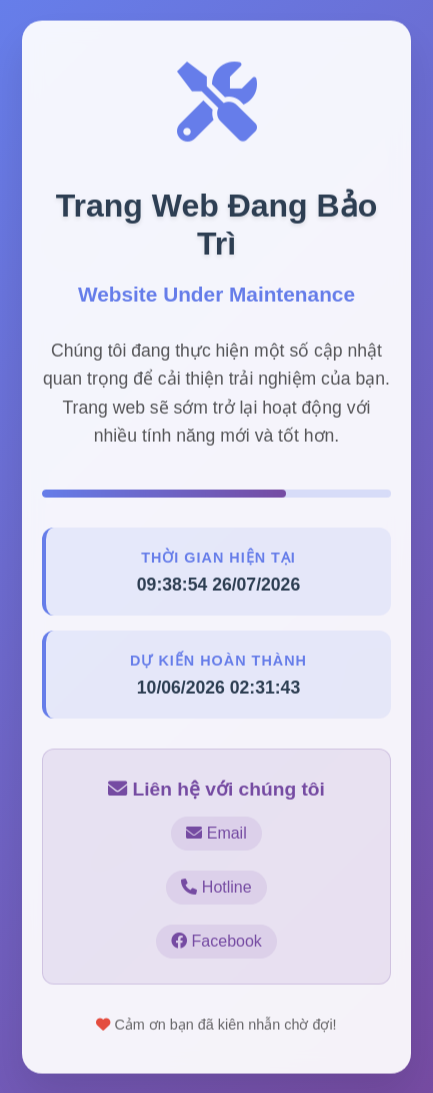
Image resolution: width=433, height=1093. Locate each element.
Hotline (216, 887)
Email (216, 833)
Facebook (216, 941)
